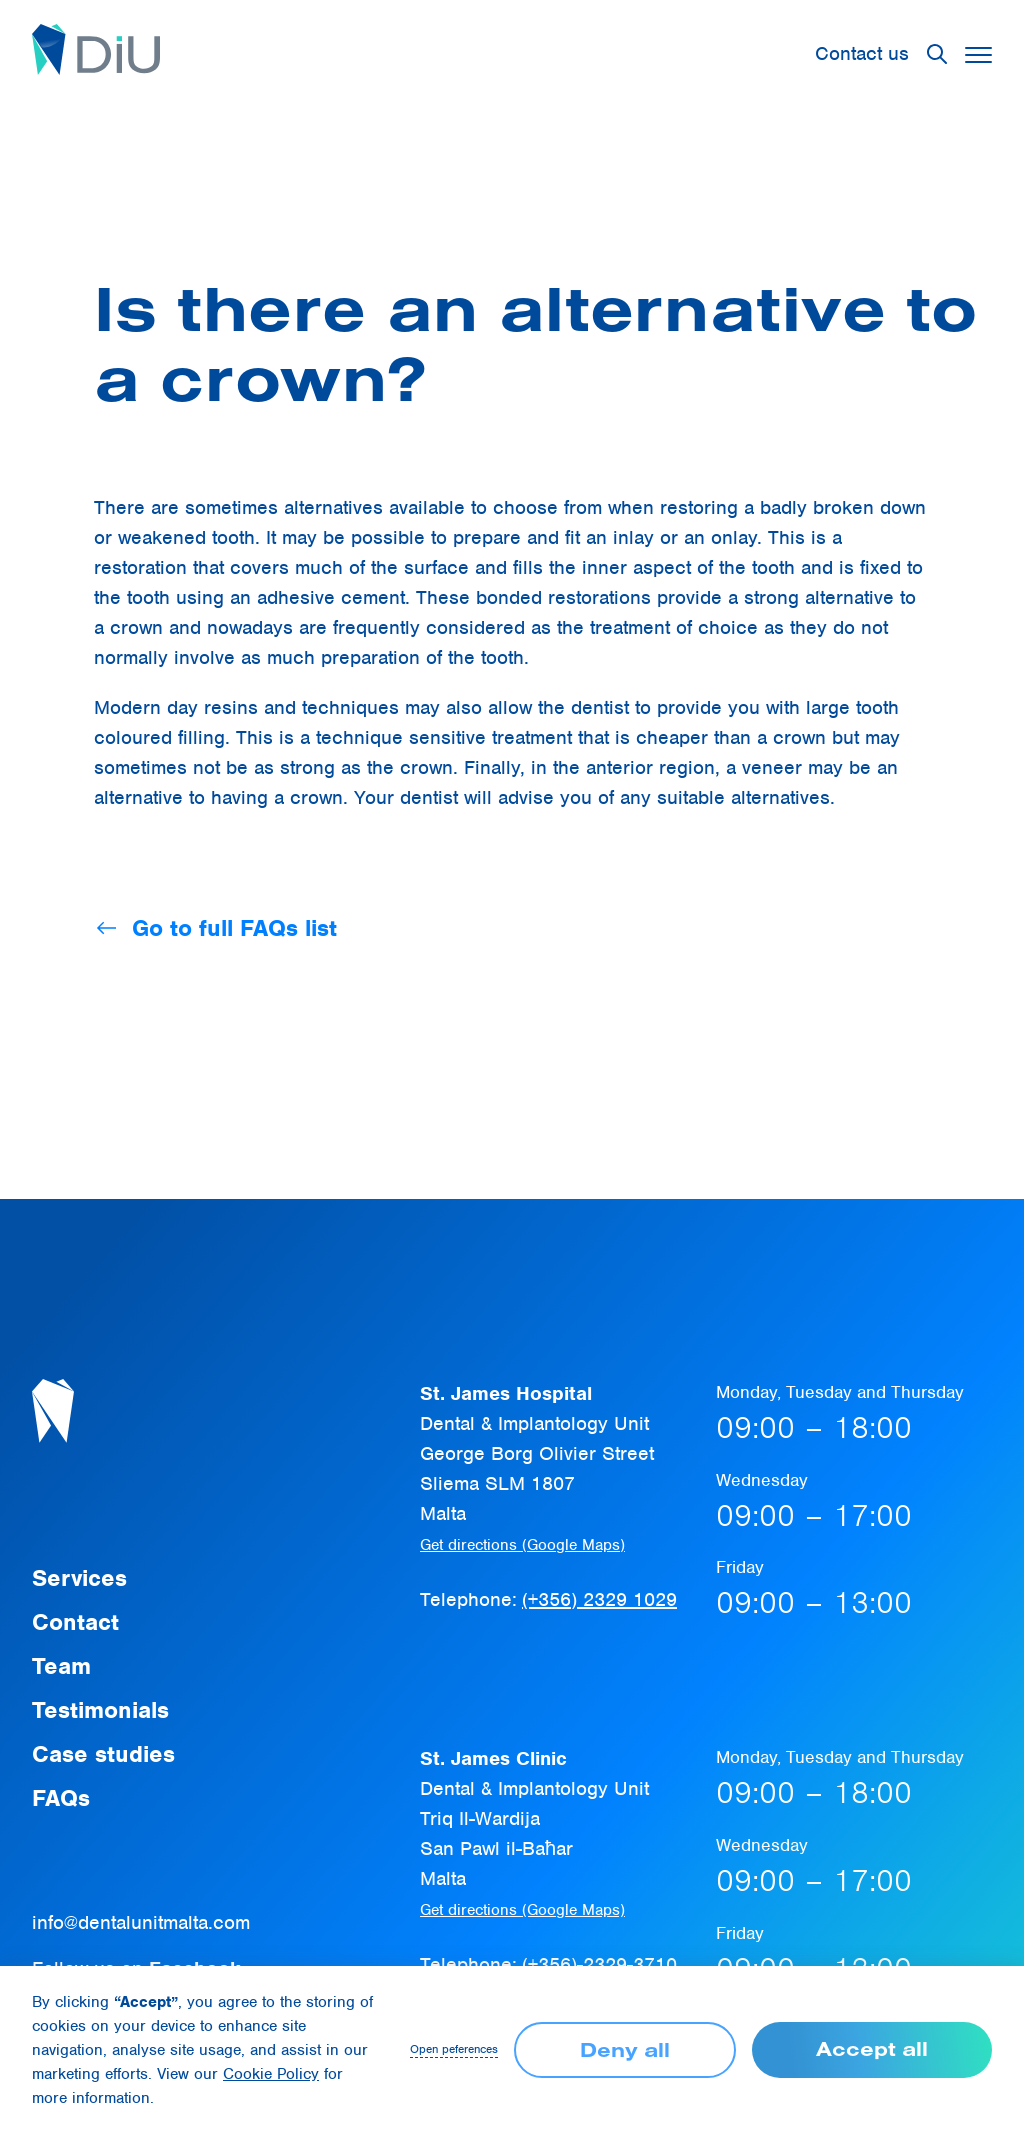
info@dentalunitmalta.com (141, 1922)
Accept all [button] (872, 2048)
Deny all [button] (625, 2049)
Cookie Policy (271, 2074)
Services (79, 1578)
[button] (937, 54)
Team (61, 1666)
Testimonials (100, 1710)
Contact (75, 1622)
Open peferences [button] (454, 2049)
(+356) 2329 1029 (599, 1599)
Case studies (103, 1754)
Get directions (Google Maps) (522, 1545)
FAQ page (376, 213)
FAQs (61, 1798)
